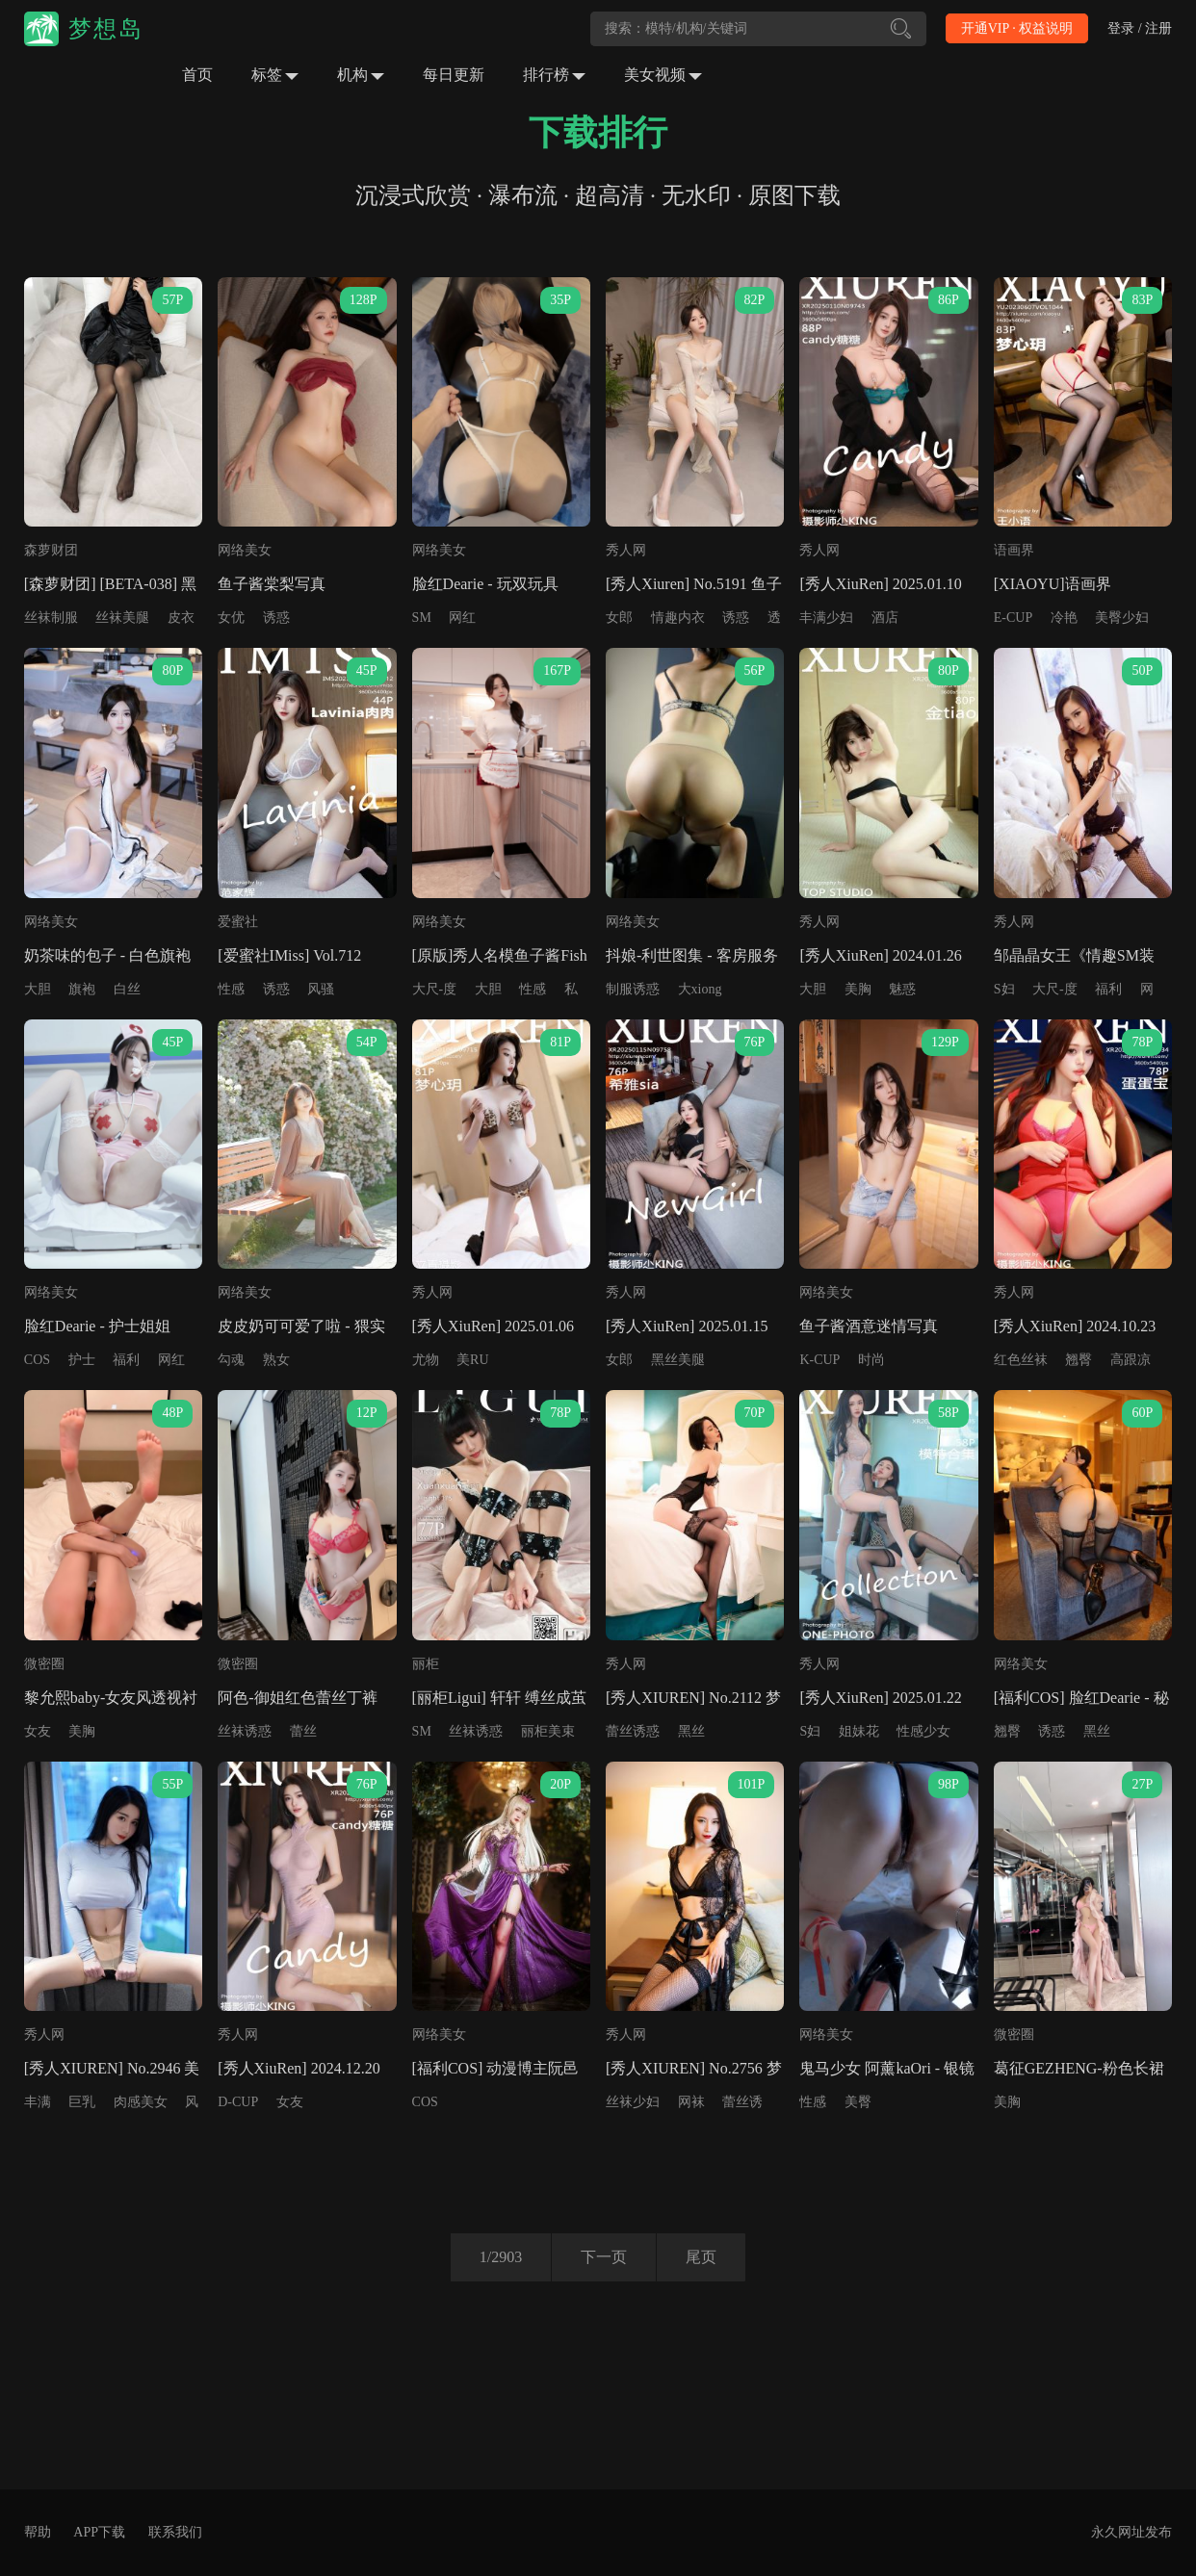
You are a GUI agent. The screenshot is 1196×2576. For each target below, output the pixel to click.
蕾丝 (303, 1731)
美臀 (858, 2102)
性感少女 (923, 1731)
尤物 (425, 1359)
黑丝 (691, 1731)
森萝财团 (51, 550)
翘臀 (1078, 1359)
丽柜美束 (548, 1731)
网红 (462, 617)
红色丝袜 (1021, 1359)
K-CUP (819, 1359)
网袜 (691, 2102)
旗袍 (81, 989)
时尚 (871, 1359)
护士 (81, 1359)
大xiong (700, 989)
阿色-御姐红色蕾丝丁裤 (297, 1697)
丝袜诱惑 (245, 1731)
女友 (37, 1731)
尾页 (701, 2257)
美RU (472, 1359)
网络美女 (245, 550)
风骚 (320, 989)
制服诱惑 (633, 989)
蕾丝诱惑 (633, 1731)
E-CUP (1013, 617)
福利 (1108, 989)
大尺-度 (434, 989)
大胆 (37, 989)
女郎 (619, 617)
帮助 (37, 2532)
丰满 (37, 2102)
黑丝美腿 (678, 1359)
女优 (231, 617)
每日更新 (453, 74)
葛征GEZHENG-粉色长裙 (1079, 2068)
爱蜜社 (238, 921)
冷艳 (1064, 617)
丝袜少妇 (633, 2102)
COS (37, 1359)
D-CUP (238, 2102)
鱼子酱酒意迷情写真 (868, 1326)
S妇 (1004, 989)
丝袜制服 (51, 617)
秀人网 (626, 550)
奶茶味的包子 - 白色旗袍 (107, 955)
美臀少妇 (1122, 617)
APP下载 (99, 2532)
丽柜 (425, 1664)
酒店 (884, 617)
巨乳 (81, 2102)
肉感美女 (141, 2102)
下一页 (604, 2257)
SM (421, 617)
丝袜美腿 (122, 617)
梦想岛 (105, 28)
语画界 (1014, 550)
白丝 (127, 989)
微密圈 (44, 1664)
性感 (231, 989)
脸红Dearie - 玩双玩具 (485, 584)
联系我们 (175, 2532)
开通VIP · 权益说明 (1017, 28)
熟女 (276, 1359)
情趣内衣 (678, 617)
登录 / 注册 (1139, 28)
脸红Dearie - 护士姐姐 (97, 1326)
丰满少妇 (826, 617)
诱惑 (276, 617)
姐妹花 (859, 1731)
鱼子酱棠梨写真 (271, 584)
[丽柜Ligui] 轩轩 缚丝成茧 (499, 1697)
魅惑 (902, 989)
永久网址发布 (1131, 2532)
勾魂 (231, 1359)
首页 (197, 74)
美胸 (858, 989)
